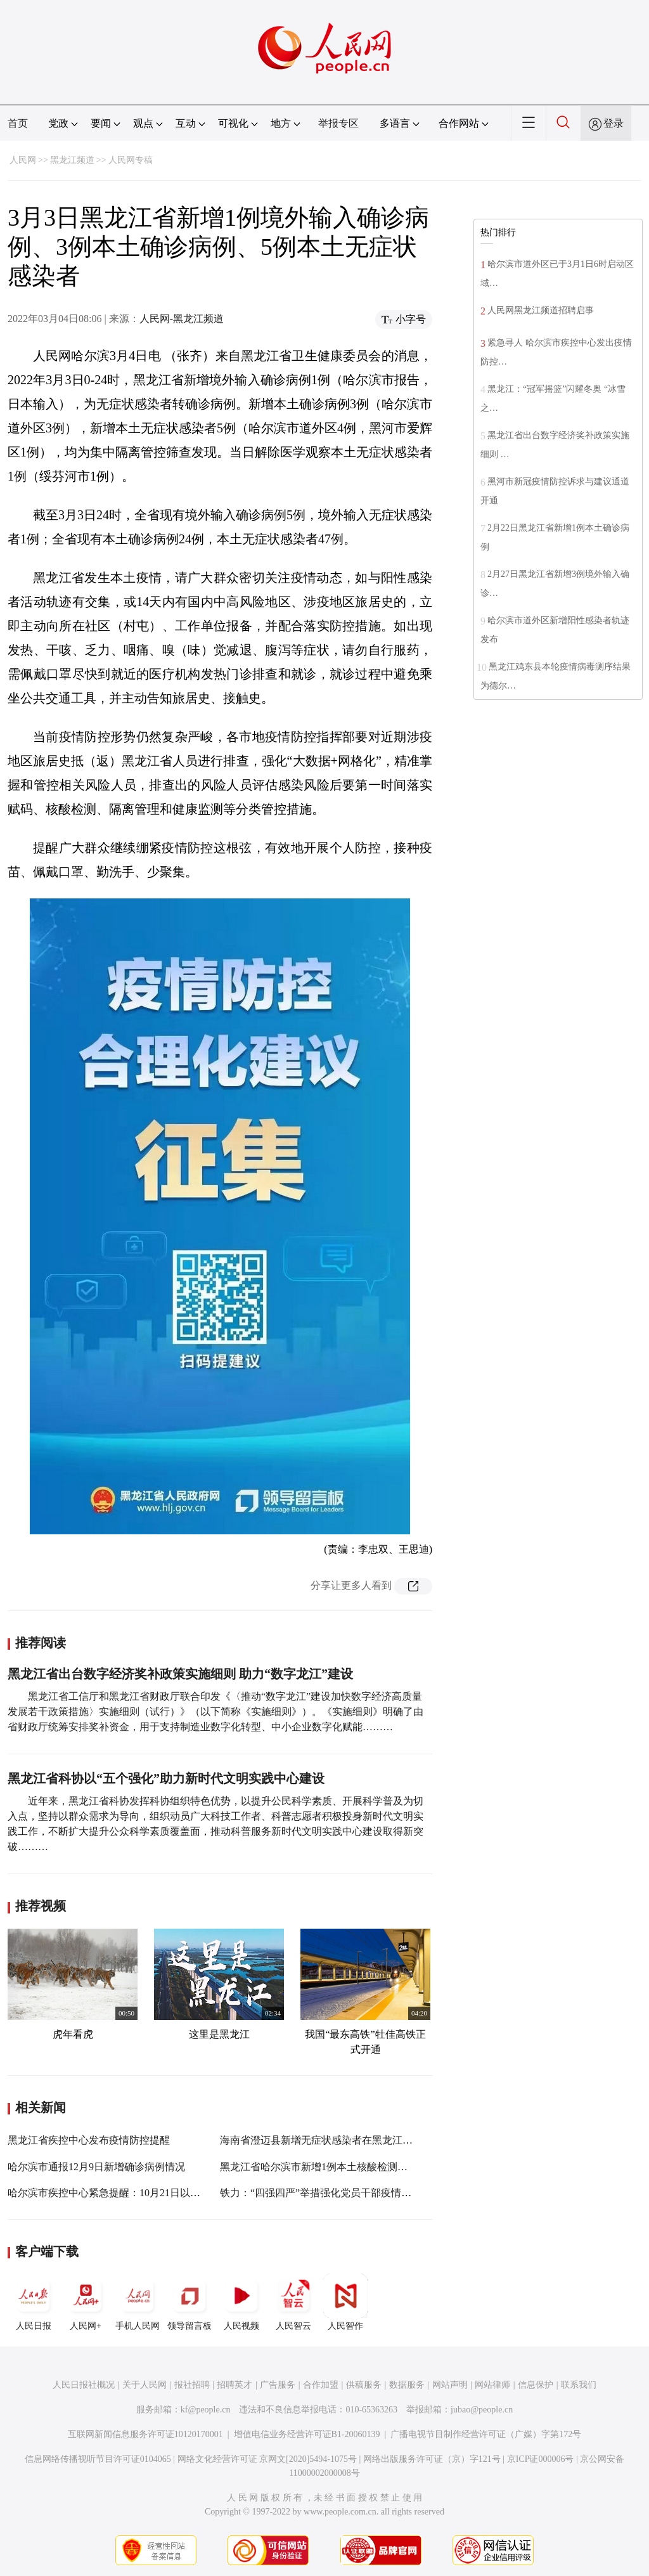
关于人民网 (144, 2385)
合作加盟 (320, 2385)
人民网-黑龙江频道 (181, 318)
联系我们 (578, 2385)
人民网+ (85, 2302)
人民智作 (345, 2302)
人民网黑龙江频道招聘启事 (540, 310)
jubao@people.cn (482, 2409)
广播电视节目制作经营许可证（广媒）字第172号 (485, 2434)
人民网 (23, 160)
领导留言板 (189, 2302)
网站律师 (492, 2385)
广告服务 (277, 2385)
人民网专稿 (130, 160)
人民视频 (241, 2302)
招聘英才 (234, 2385)
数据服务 (407, 2385)
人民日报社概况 (84, 2385)
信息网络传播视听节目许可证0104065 (98, 2459)
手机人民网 (137, 2302)
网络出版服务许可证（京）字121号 (432, 2459)
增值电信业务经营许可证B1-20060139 (307, 2434)
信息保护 (535, 2385)
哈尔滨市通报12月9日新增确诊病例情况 (96, 2166)
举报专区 (338, 123)
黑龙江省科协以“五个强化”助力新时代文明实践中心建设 (166, 1778)
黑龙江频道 (72, 160)
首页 (18, 123)
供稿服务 (364, 2385)
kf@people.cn (206, 2409)
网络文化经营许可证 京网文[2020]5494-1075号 (267, 2459)
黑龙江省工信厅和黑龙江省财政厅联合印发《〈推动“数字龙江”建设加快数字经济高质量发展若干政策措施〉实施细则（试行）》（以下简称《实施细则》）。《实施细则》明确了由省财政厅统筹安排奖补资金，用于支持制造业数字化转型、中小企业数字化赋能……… (215, 1711)
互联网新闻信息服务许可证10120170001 (145, 2434)
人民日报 (33, 2302)
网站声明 (450, 2385)
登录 (613, 123)
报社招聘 (192, 2385)
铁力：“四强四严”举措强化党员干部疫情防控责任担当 (341, 2192)
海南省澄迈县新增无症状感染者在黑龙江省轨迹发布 (336, 2140)
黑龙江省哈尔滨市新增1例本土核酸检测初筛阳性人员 (339, 2166)
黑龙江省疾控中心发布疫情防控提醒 (89, 2140)
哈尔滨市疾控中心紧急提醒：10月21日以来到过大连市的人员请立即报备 (170, 2192)
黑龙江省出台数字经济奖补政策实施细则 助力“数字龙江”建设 (180, 1674)
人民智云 (293, 2302)
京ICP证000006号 (540, 2459)
